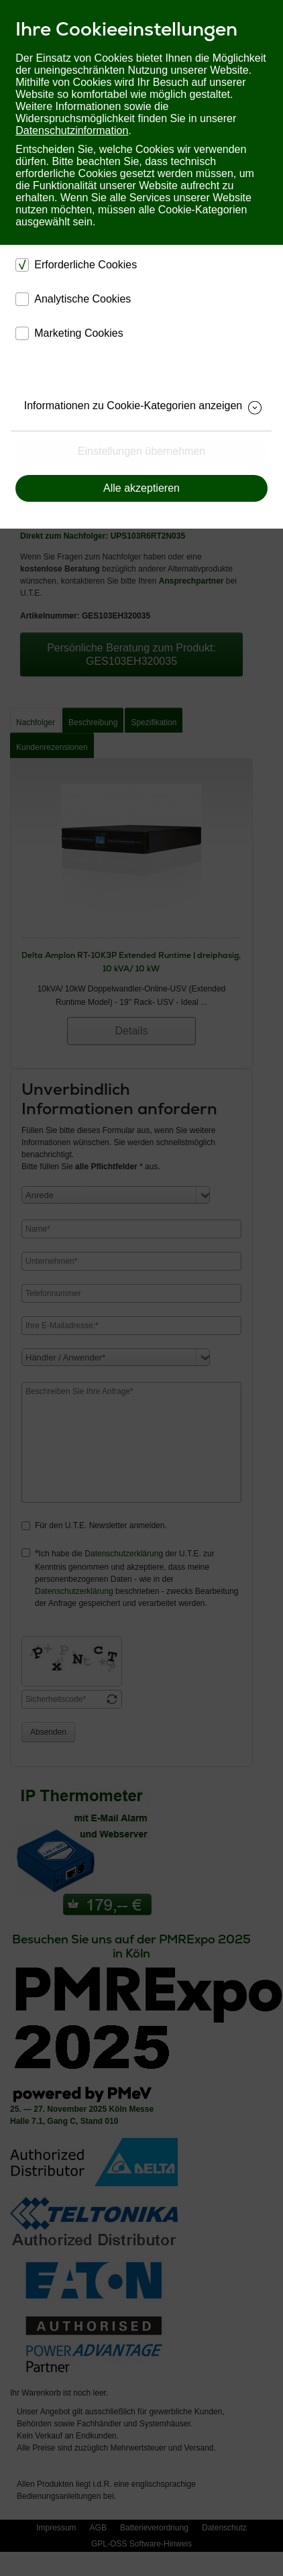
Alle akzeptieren (141, 488)
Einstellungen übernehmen (141, 451)
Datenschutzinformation (71, 130)
